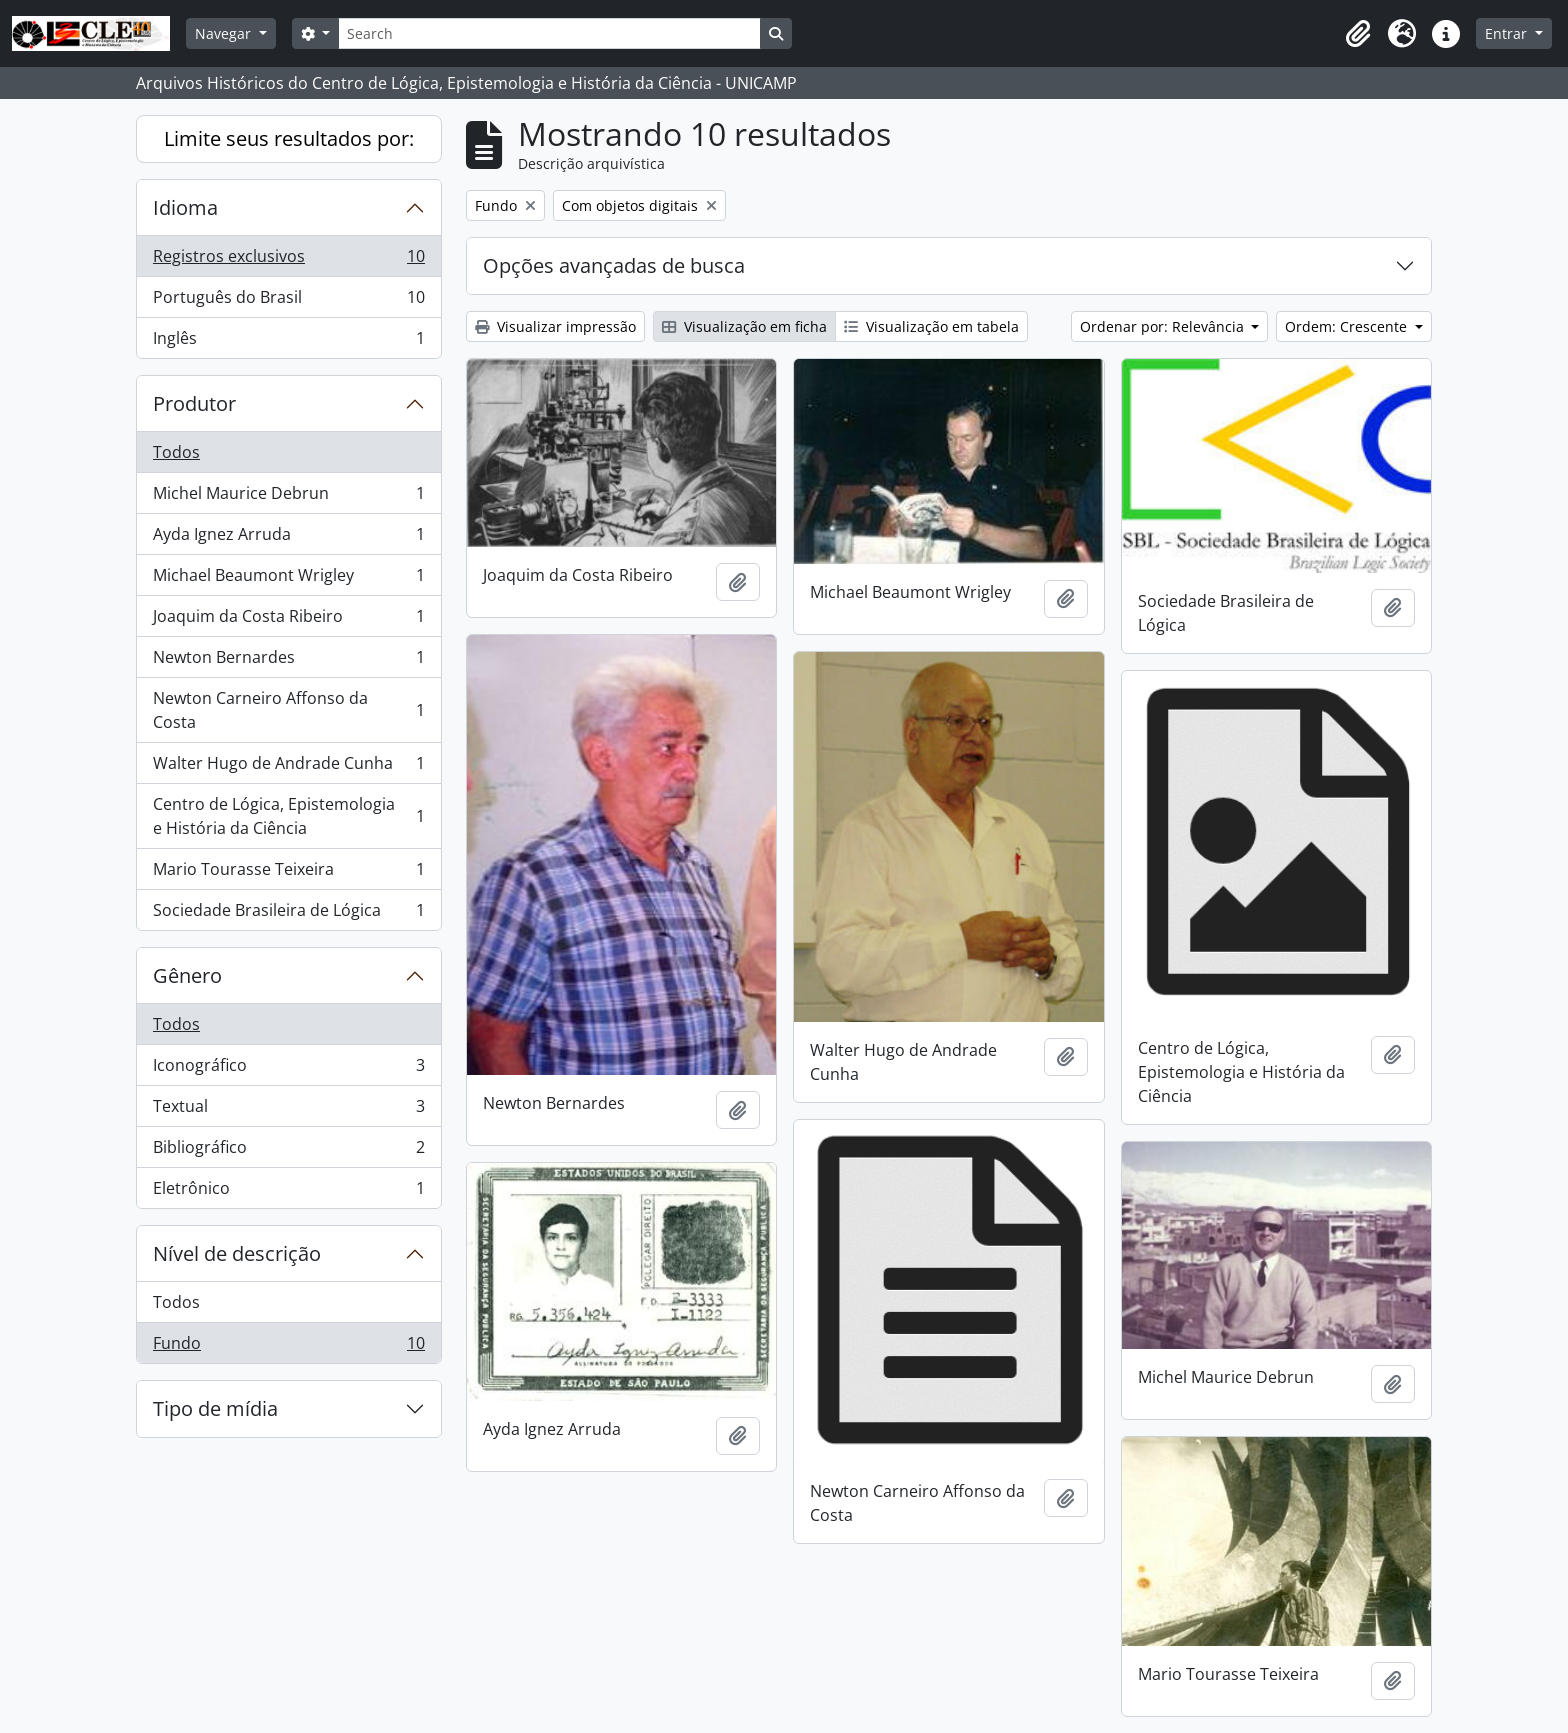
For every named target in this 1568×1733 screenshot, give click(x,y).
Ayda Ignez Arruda (288, 538)
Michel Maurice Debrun (288, 497)
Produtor (194, 403)
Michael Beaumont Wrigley (288, 579)
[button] (1358, 34)
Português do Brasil (288, 301)
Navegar (225, 33)
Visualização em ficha (744, 326)
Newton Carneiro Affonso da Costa (288, 710)
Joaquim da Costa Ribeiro (288, 620)
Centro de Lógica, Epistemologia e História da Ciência (288, 816)
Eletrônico (288, 1192)
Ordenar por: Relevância (1164, 326)
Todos (176, 452)
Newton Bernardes (288, 661)
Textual (288, 1110)
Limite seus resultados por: (289, 138)
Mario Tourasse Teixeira (288, 873)
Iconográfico (288, 1069)
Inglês (288, 342)
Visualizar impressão (555, 326)
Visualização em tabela (931, 326)
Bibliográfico (288, 1151)
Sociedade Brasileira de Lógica (288, 914)
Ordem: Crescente (1348, 326)
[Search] (549, 33)
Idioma (185, 207)
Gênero (187, 975)
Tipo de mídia (215, 1408)
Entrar (1508, 33)
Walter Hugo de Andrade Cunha (288, 767)
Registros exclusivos (288, 260)
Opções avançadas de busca (614, 265)
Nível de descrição (237, 1253)
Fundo (288, 1347)
